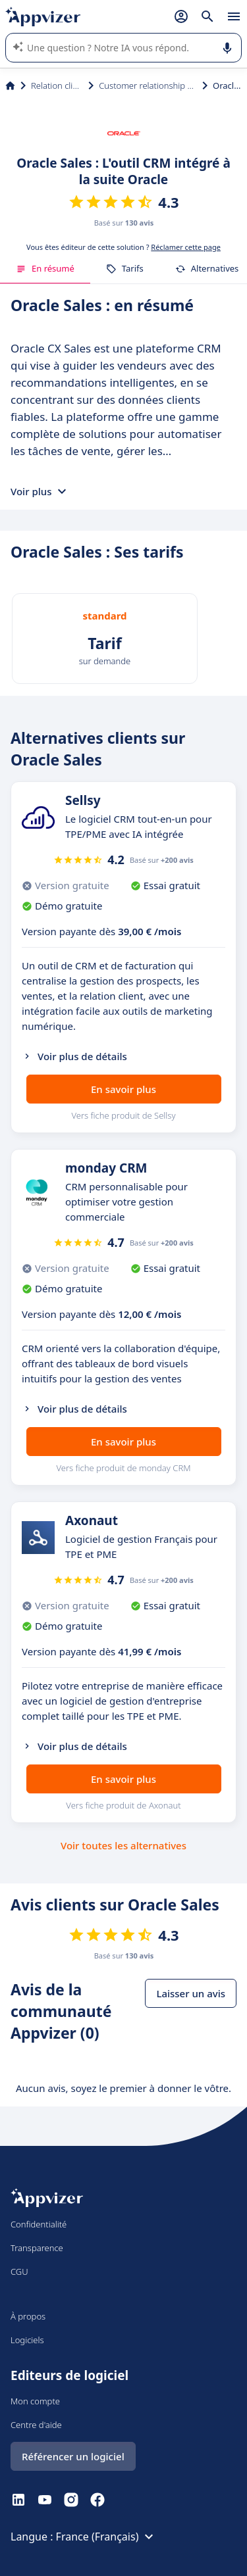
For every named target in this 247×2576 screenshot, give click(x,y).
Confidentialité (39, 2224)
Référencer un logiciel (73, 2456)
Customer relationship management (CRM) (148, 85)
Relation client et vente (57, 85)
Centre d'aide (36, 2425)
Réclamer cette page (186, 247)
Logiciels (27, 2340)
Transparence (37, 2248)
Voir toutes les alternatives (123, 1845)
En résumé (45, 268)
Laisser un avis (190, 1993)
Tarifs (125, 268)
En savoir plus (123, 1089)
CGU (19, 2271)
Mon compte (35, 2401)
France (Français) (106, 2536)
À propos (28, 2316)
